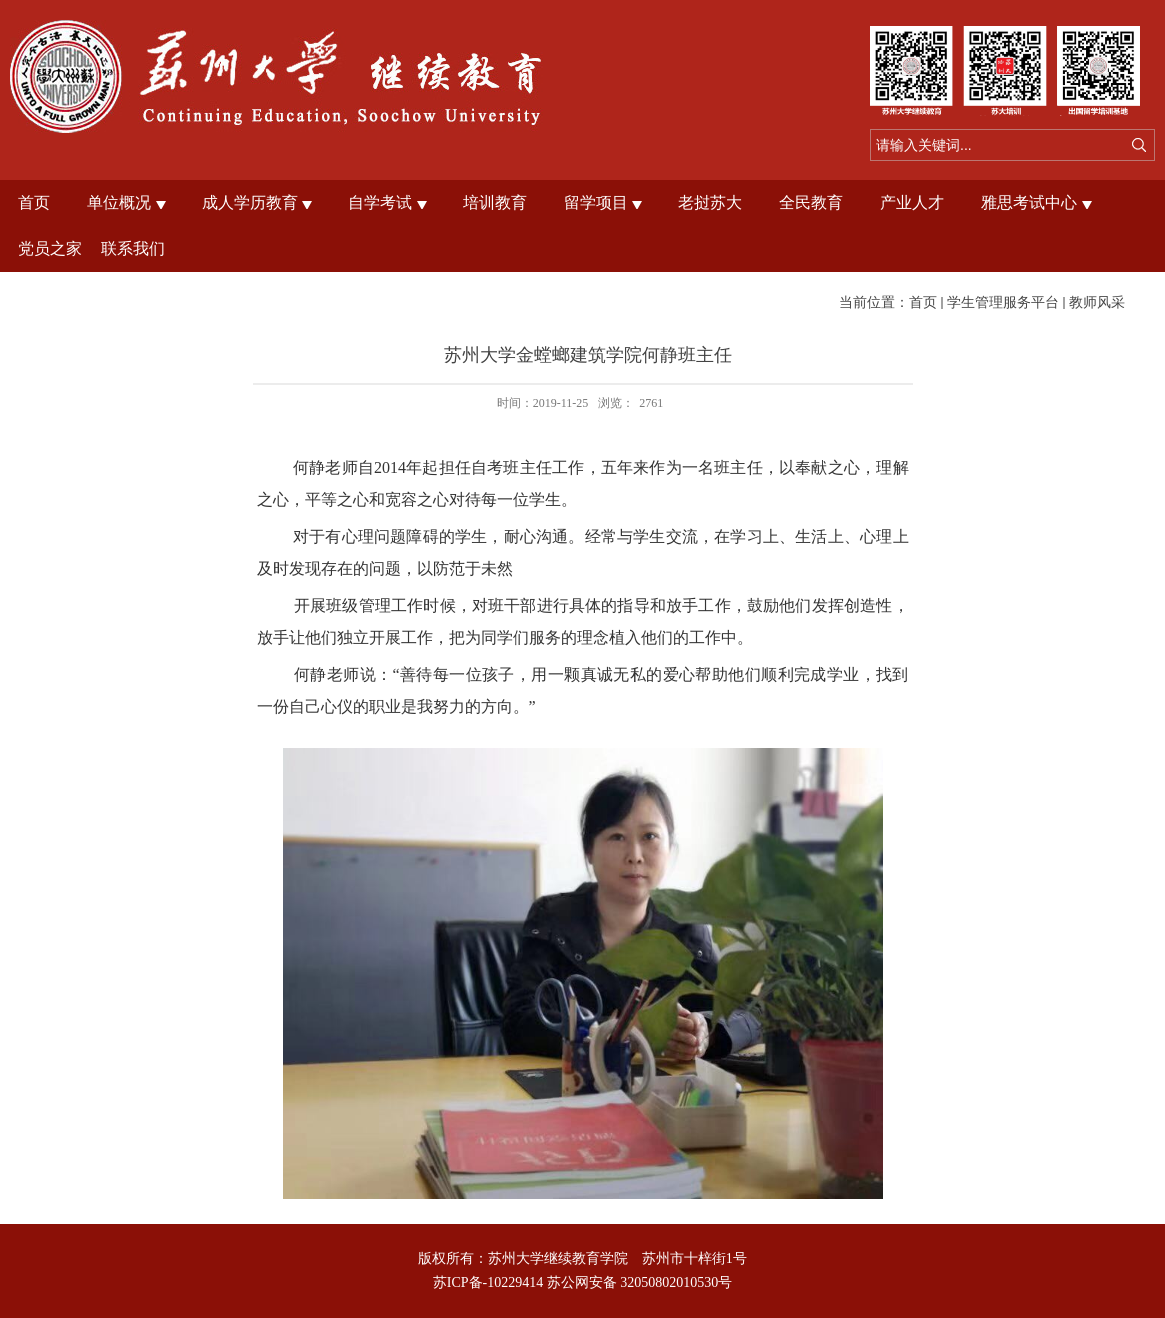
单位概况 (119, 202)
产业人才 (912, 202)
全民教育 (811, 202)
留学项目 (596, 202)
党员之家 (50, 248)
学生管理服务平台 (1003, 302)
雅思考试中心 (1029, 202)
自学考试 (380, 202)
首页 (34, 202)
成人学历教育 (250, 202)
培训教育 (495, 202)
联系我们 (133, 248)
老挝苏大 (710, 202)
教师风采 (1097, 302)
